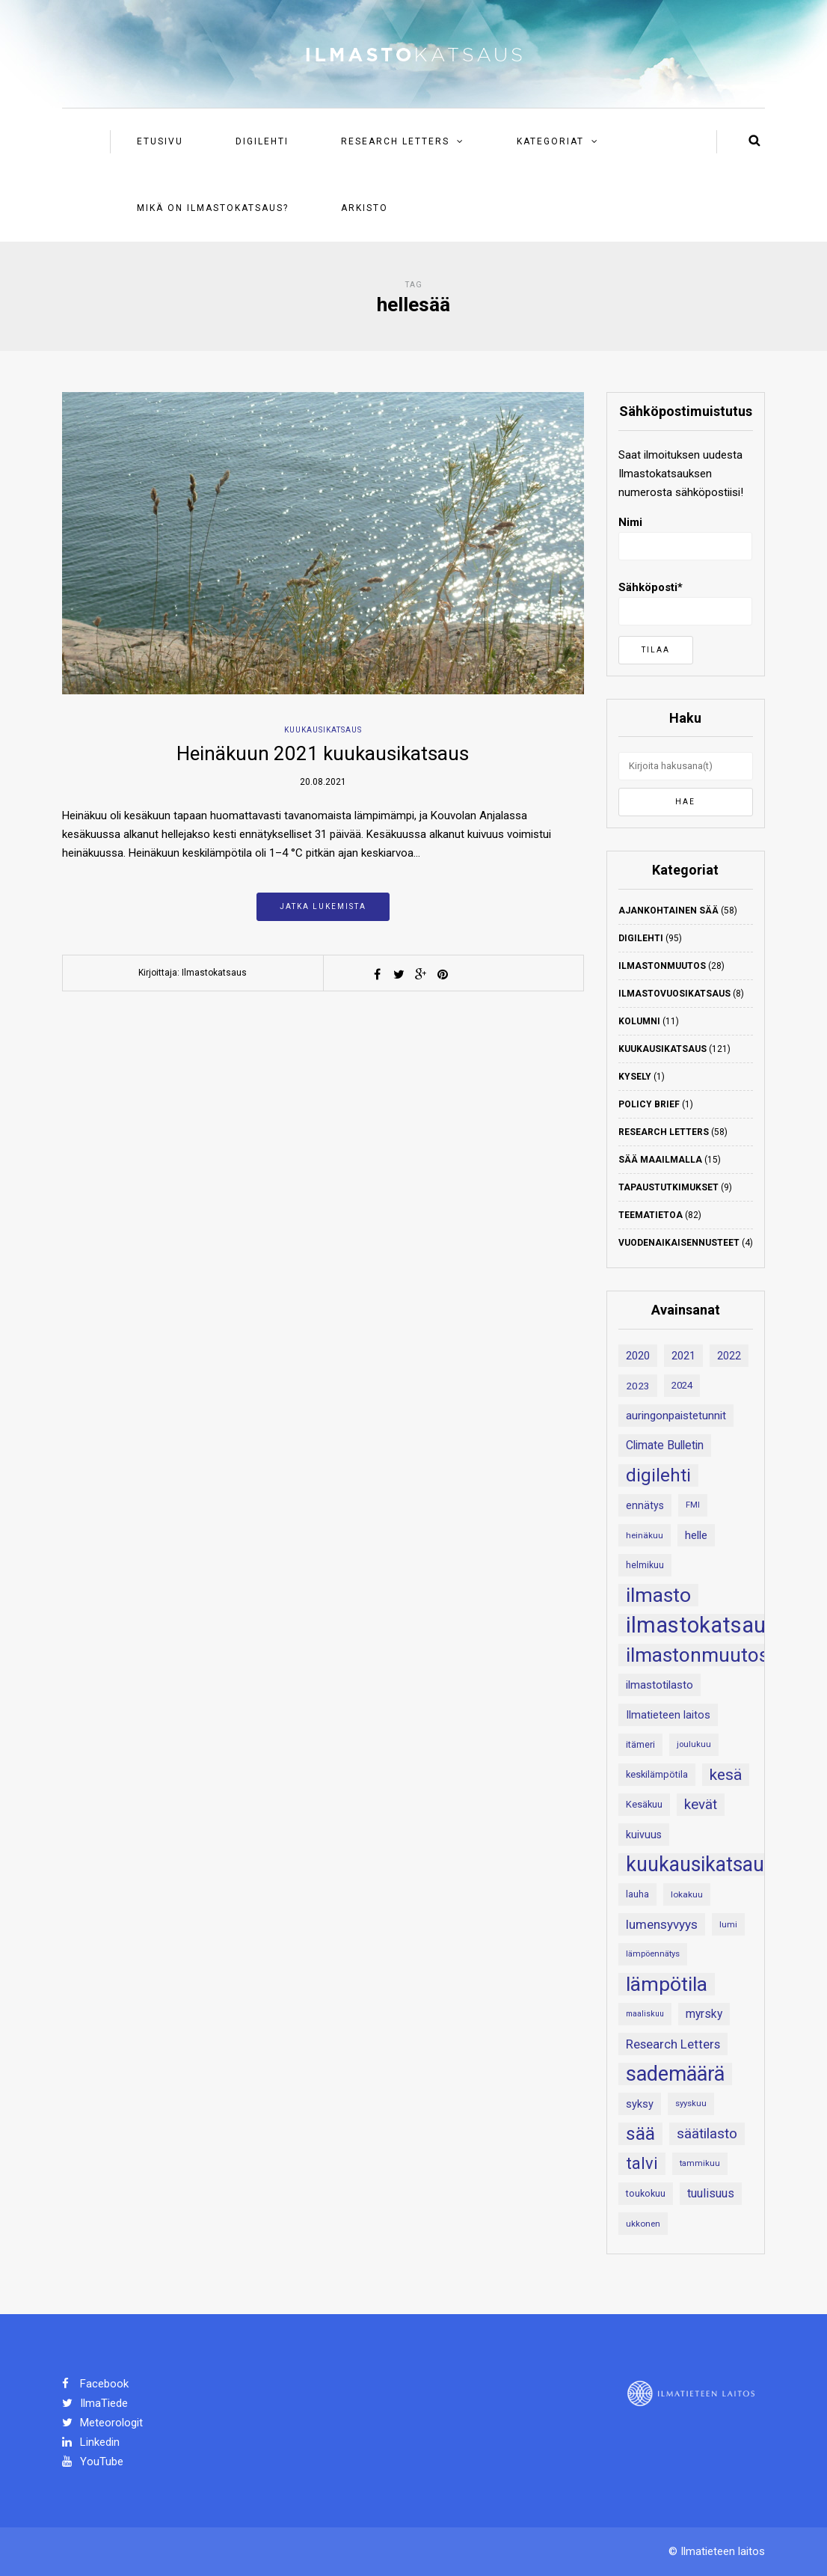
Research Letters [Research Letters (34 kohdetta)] (673, 2044)
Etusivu (160, 141)
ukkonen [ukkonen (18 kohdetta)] (643, 2223)
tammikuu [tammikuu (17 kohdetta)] (700, 2163)
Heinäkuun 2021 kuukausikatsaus (322, 753)
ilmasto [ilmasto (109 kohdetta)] (658, 1595)
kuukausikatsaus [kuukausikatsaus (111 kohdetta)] (700, 1864)
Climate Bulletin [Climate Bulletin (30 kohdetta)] (665, 1445)
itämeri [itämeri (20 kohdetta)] (640, 1744)
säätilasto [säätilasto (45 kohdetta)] (707, 2133)
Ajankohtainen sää (668, 910)
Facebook (95, 2383)
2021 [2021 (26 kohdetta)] (683, 1355)
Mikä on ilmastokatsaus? (213, 208)
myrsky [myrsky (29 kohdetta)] (704, 2014)
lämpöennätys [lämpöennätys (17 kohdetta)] (653, 1954)
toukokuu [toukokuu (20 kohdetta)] (645, 2193)
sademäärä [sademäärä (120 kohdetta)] (675, 2074)
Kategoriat (550, 141)
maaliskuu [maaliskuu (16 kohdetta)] (645, 2014)
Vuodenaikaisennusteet (679, 1242)
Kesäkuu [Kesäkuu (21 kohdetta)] (644, 1804)
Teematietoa (650, 1215)
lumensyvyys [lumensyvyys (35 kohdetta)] (662, 1924)
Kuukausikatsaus (323, 730)
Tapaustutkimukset (668, 1187)
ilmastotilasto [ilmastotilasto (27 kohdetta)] (659, 1685)
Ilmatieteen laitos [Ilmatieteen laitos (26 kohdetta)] (668, 1715)
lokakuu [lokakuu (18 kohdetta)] (687, 1894)
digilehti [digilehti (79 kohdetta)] (658, 1475)
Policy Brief (649, 1104)
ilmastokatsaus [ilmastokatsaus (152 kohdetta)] (701, 1625)
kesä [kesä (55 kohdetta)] (726, 1775)
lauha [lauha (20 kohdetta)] (637, 1894)
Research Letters (395, 141)
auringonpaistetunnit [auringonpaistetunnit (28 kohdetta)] (676, 1415)
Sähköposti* (685, 603)
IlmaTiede (95, 2403)
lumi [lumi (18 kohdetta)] (728, 1924)
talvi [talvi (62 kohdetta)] (642, 2163)
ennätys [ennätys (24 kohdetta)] (645, 1505)
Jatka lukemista (323, 906)
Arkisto (364, 208)
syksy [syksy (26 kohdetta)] (640, 2104)
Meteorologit (102, 2422)
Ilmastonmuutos (662, 966)
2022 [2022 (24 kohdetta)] (729, 1356)
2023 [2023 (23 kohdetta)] (638, 1386)
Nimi (685, 537)
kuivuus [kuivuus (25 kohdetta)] (644, 1835)
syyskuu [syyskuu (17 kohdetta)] (691, 2103)
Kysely (634, 1076)
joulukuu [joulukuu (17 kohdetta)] (694, 1744)
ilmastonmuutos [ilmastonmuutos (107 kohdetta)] (697, 1655)
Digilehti (262, 141)
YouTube (92, 2461)
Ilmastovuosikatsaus (674, 993)
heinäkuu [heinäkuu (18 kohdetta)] (644, 1535)
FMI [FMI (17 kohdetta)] (693, 1505)
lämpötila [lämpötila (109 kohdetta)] (666, 1984)
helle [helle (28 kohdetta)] (696, 1535)
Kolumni (639, 1021)
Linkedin (91, 2442)
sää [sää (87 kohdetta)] (640, 2133)
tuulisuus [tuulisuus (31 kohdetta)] (710, 2193)
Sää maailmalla (660, 1159)
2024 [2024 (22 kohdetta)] (681, 1385)
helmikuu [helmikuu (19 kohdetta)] (645, 1565)
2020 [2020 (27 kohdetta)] (638, 1355)
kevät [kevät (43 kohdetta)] (700, 1804)
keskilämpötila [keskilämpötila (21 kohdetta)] (657, 1774)
